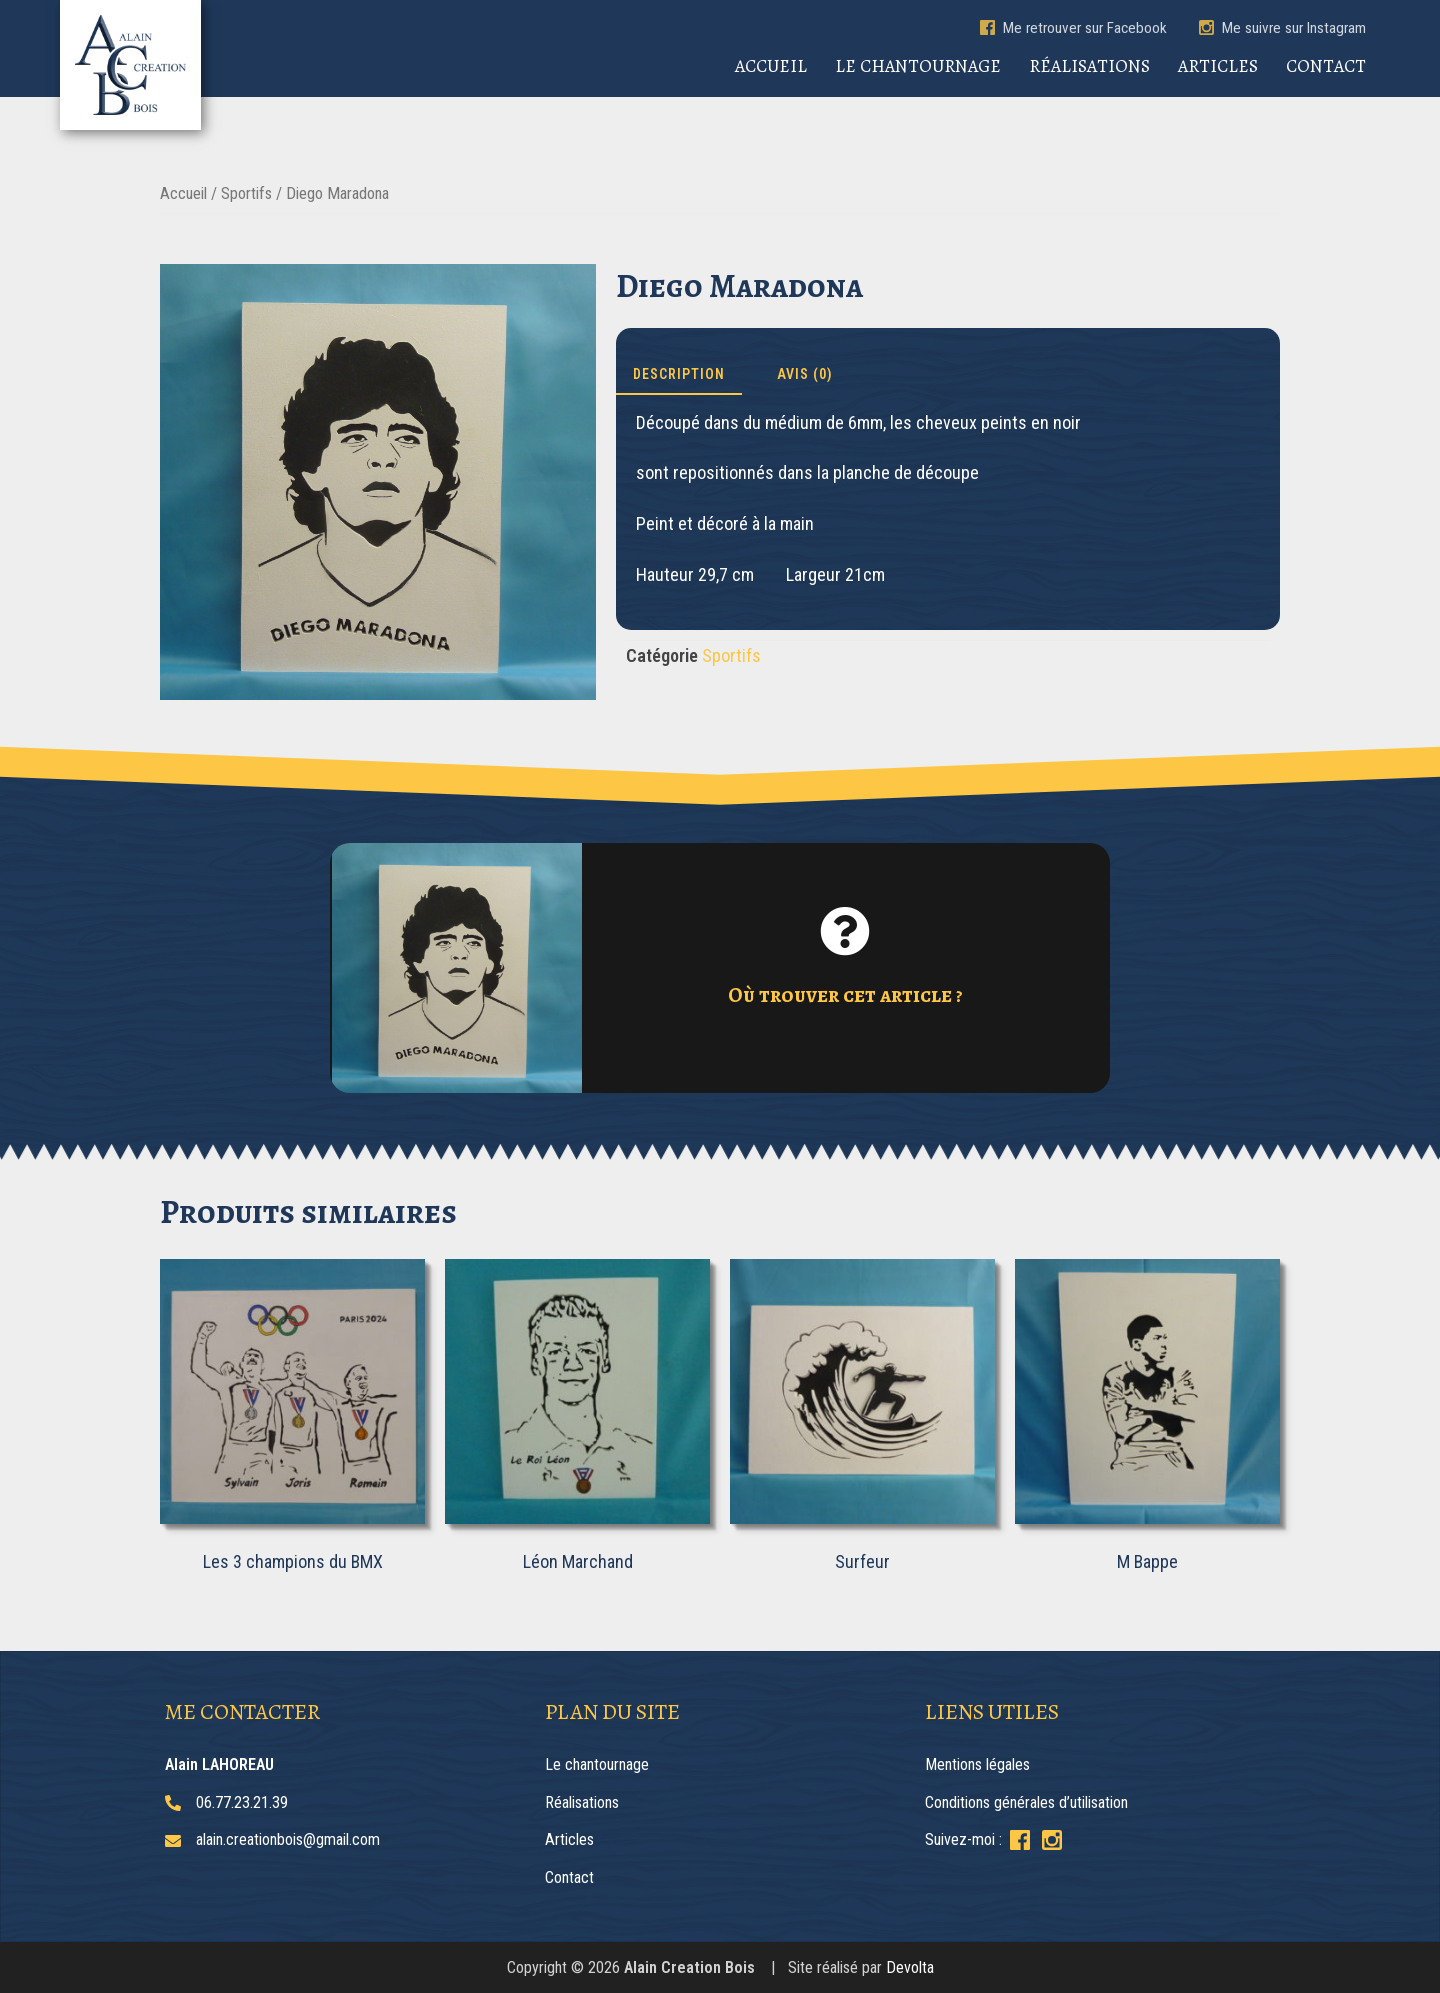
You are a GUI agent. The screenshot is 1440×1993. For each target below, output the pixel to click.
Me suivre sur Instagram (1282, 28)
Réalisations (1089, 66)
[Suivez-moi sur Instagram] (1052, 1840)
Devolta (910, 1967)
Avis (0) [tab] (805, 374)
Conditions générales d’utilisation (1026, 1802)
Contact (1326, 66)
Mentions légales (977, 1764)
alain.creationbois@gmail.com (288, 1839)
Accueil (771, 66)
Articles (1218, 66)
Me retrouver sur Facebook (1073, 28)
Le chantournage (918, 66)
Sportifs (246, 193)
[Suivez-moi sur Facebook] (1020, 1840)
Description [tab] (679, 374)
